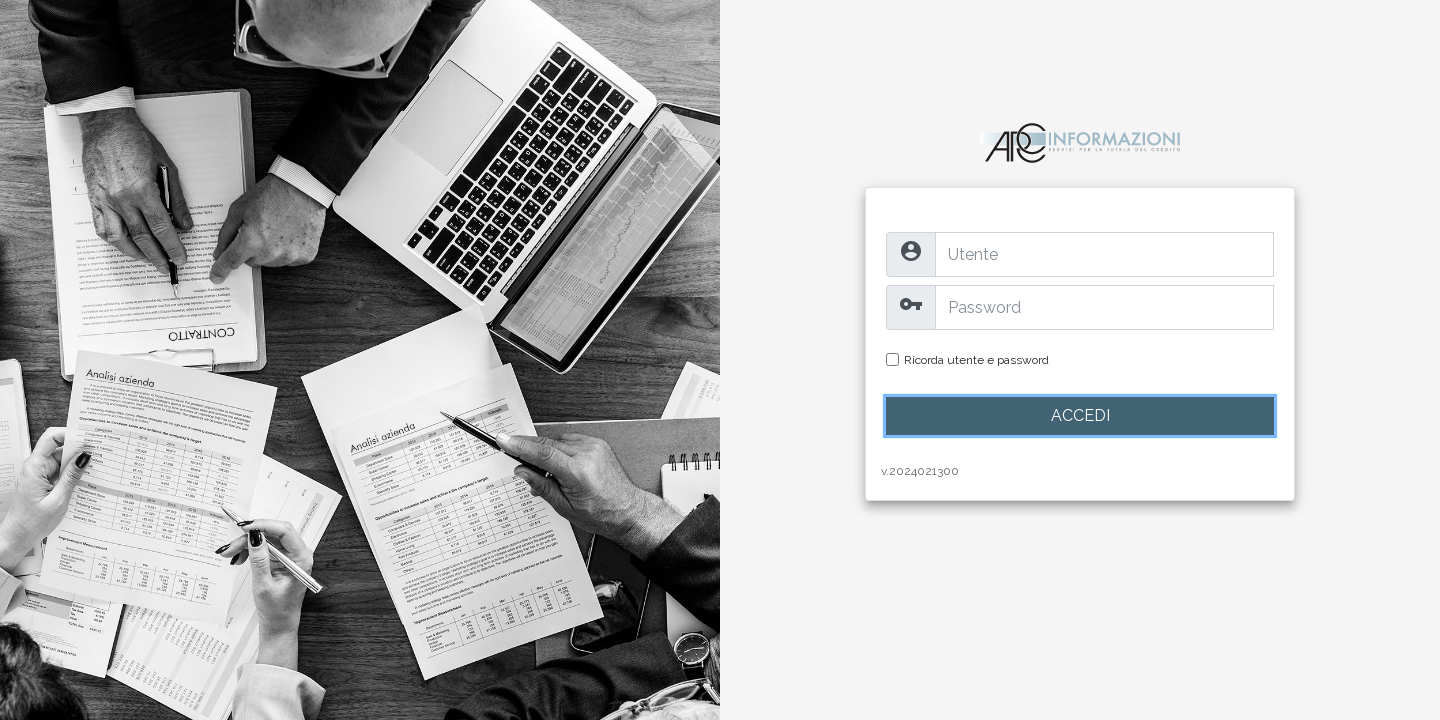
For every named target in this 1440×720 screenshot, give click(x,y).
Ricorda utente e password (976, 360)
